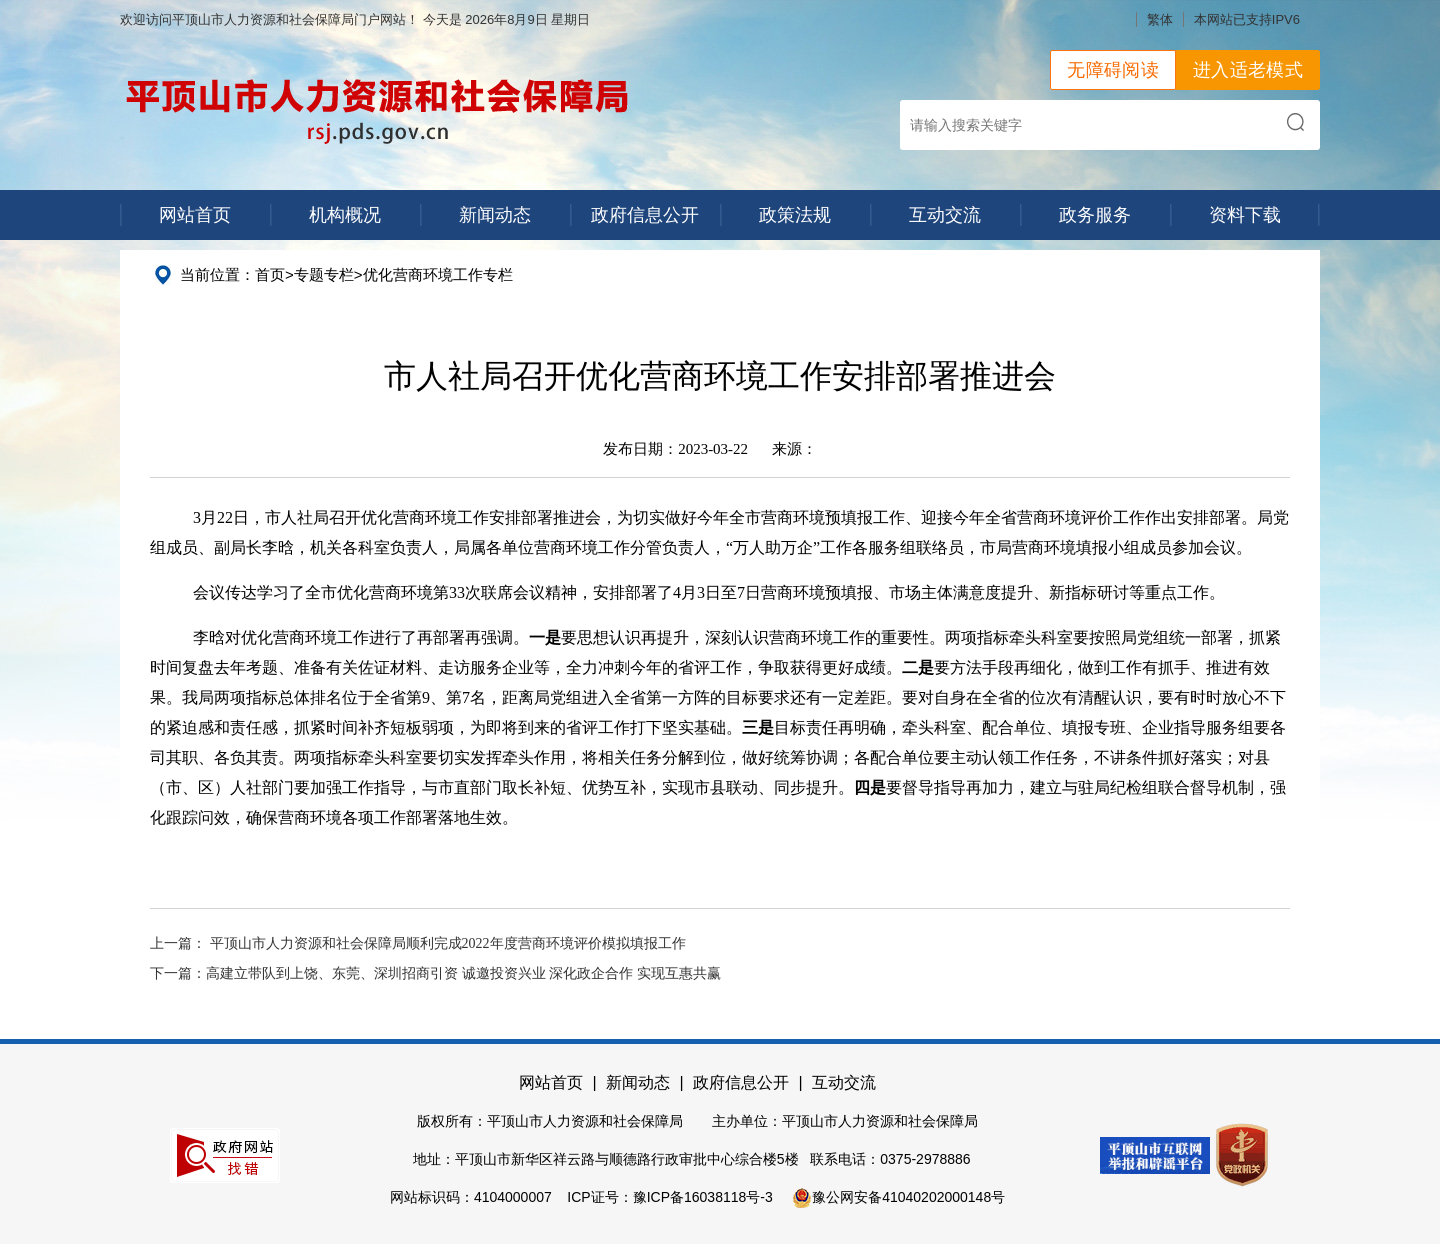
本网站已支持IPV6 (1247, 19)
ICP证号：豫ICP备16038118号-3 (669, 1197)
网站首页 (195, 215)
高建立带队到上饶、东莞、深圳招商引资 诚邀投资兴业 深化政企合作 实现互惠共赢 (463, 973)
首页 (270, 274)
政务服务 (1095, 215)
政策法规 (795, 215)
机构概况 (345, 215)
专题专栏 (324, 274)
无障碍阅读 (1113, 70)
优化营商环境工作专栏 (438, 274)
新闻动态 (495, 215)
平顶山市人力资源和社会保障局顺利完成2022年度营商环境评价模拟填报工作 (448, 943)
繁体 (1160, 19)
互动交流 (945, 215)
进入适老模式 (1248, 70)
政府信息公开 (645, 215)
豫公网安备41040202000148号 (898, 1197)
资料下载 (1245, 215)
